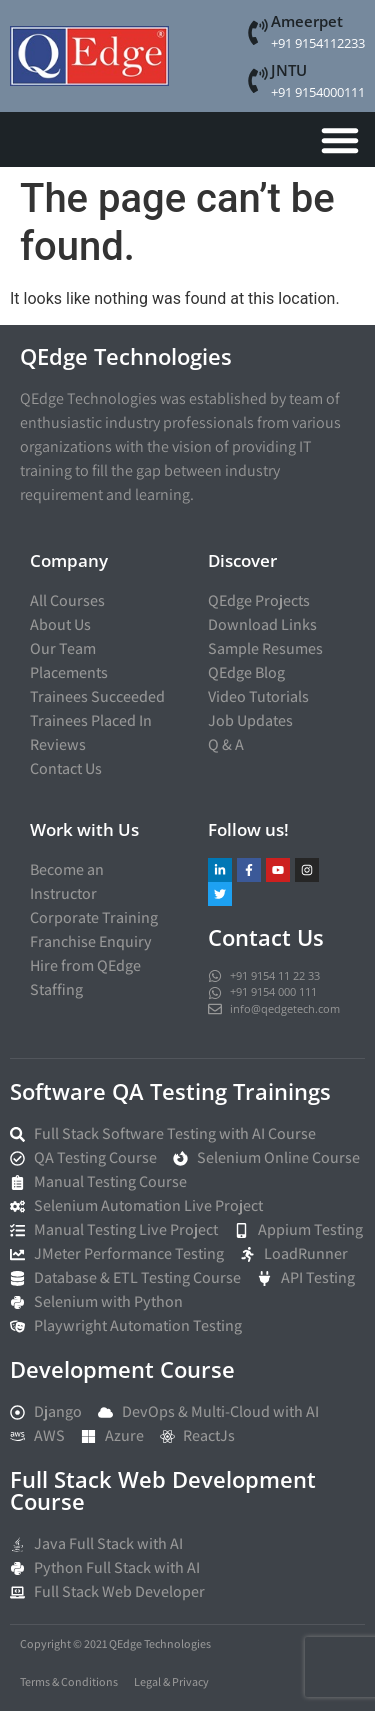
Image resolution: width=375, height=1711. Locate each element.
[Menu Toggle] (340, 140)
